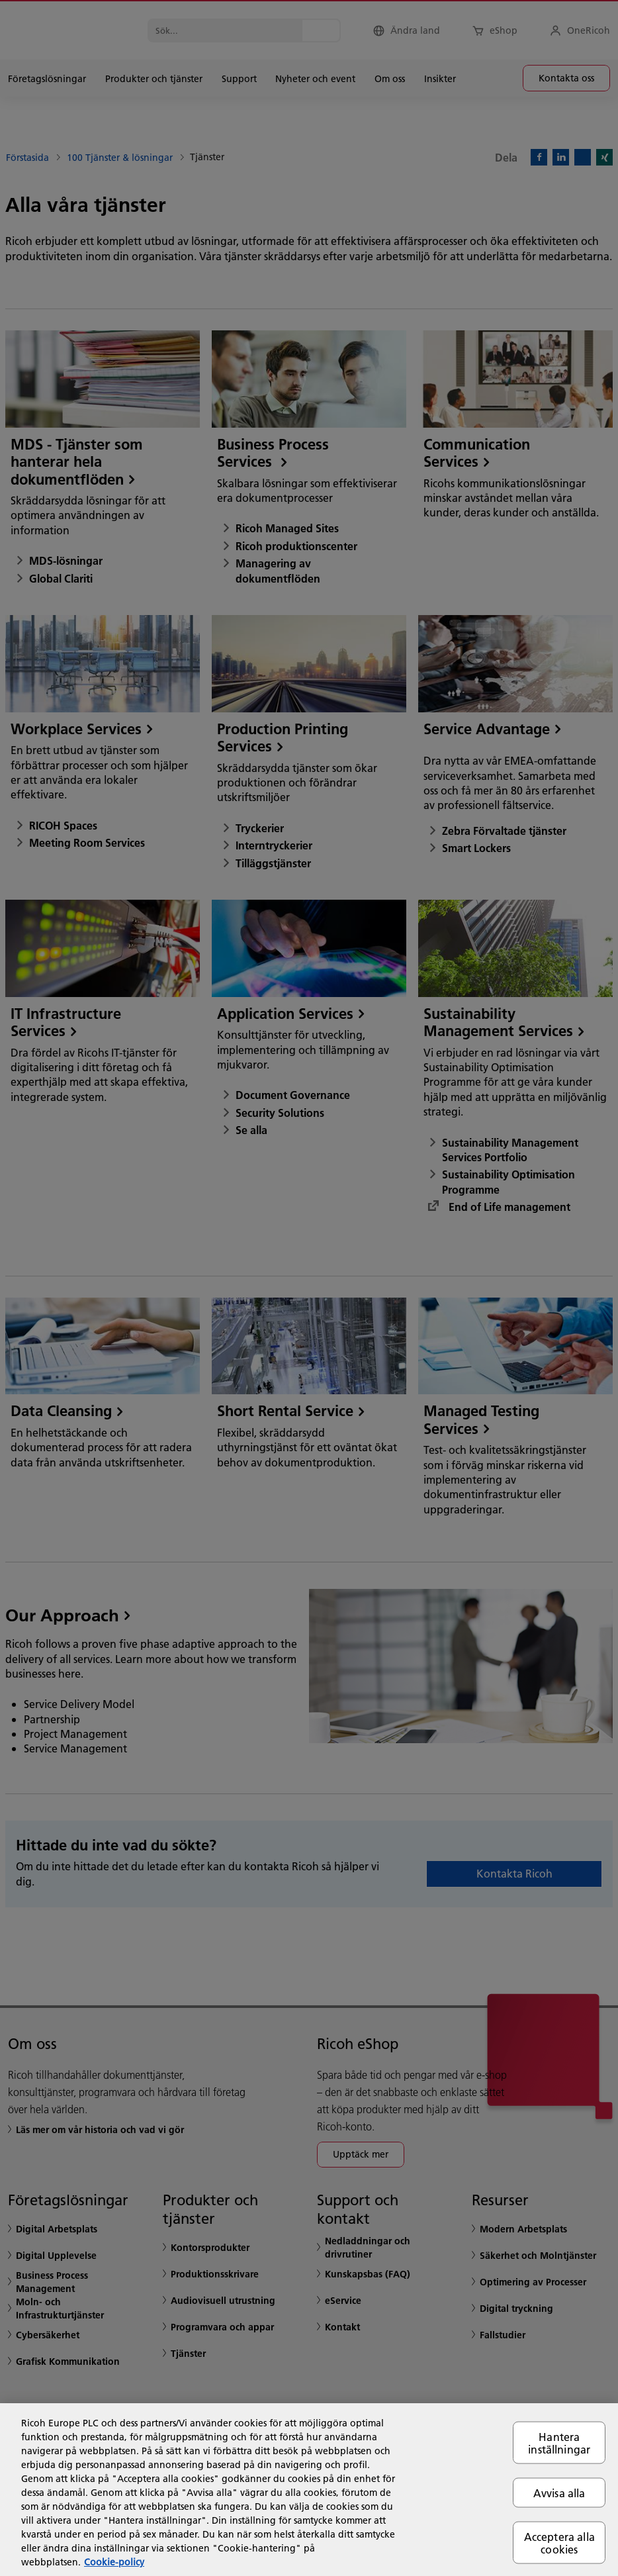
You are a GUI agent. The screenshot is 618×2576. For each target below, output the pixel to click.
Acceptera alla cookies (559, 2543)
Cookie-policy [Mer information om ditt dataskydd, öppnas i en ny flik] (114, 2562)
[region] (309, 2489)
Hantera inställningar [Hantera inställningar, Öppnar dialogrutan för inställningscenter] (559, 2442)
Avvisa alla (559, 2492)
